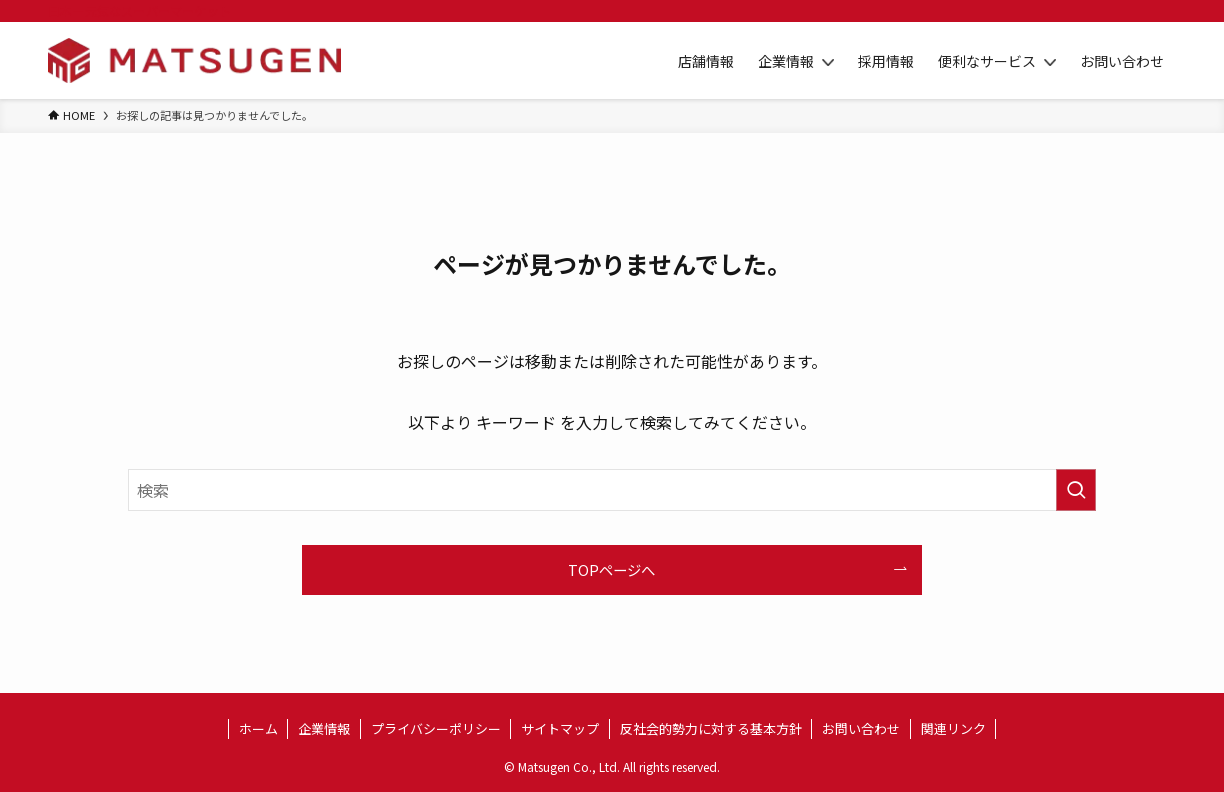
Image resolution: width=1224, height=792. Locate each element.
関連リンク (953, 728)
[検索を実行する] (1076, 490)
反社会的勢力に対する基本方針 (711, 728)
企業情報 (324, 728)
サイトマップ (560, 728)
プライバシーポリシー (436, 728)
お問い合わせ (861, 728)
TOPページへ (611, 569)
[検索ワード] (612, 490)
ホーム (258, 728)
